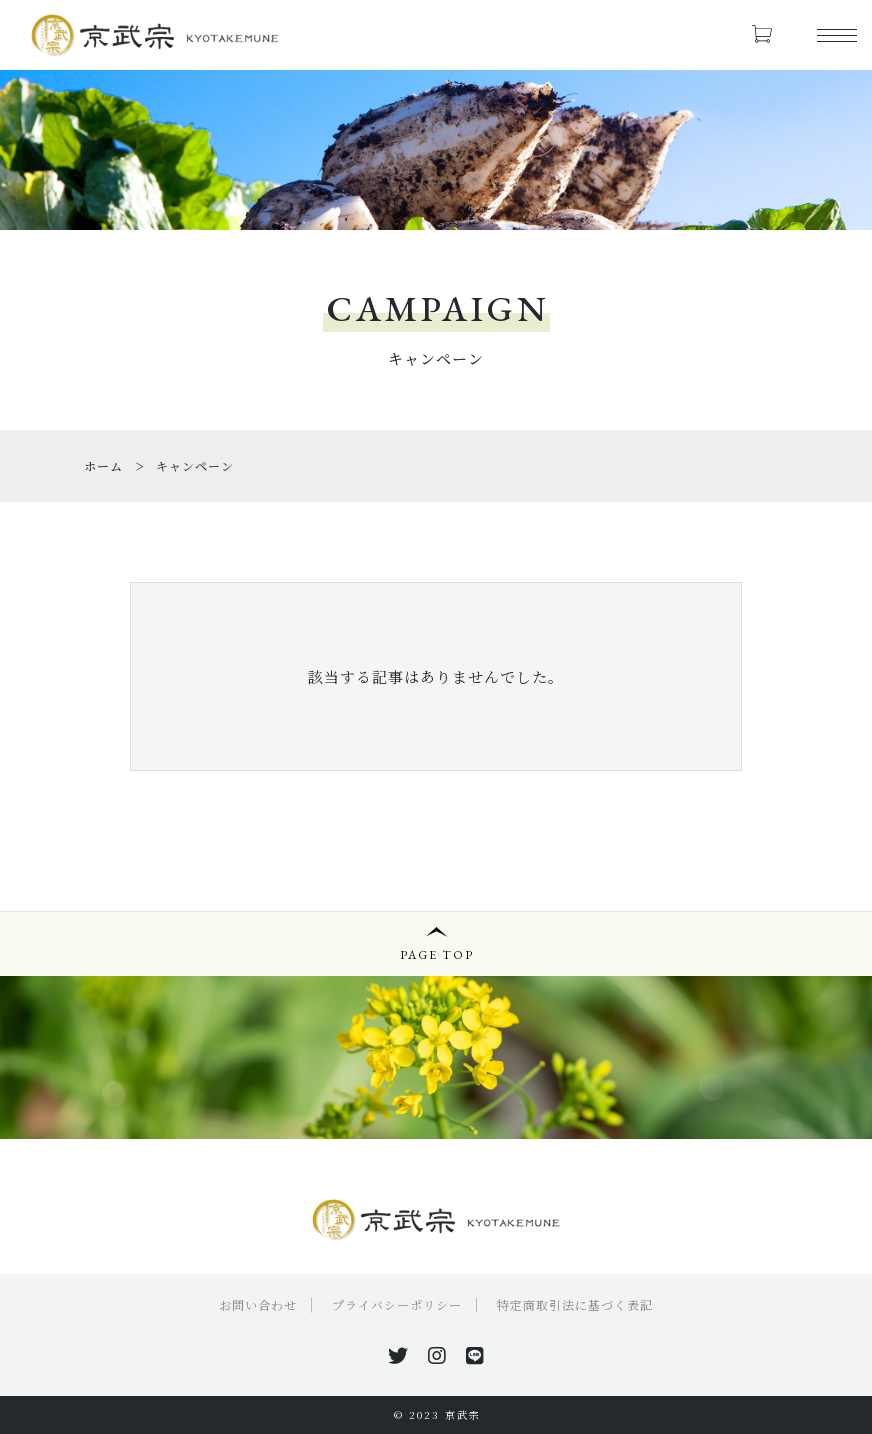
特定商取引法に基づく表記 (575, 1304)
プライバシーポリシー (397, 1304)
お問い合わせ (258, 1304)
